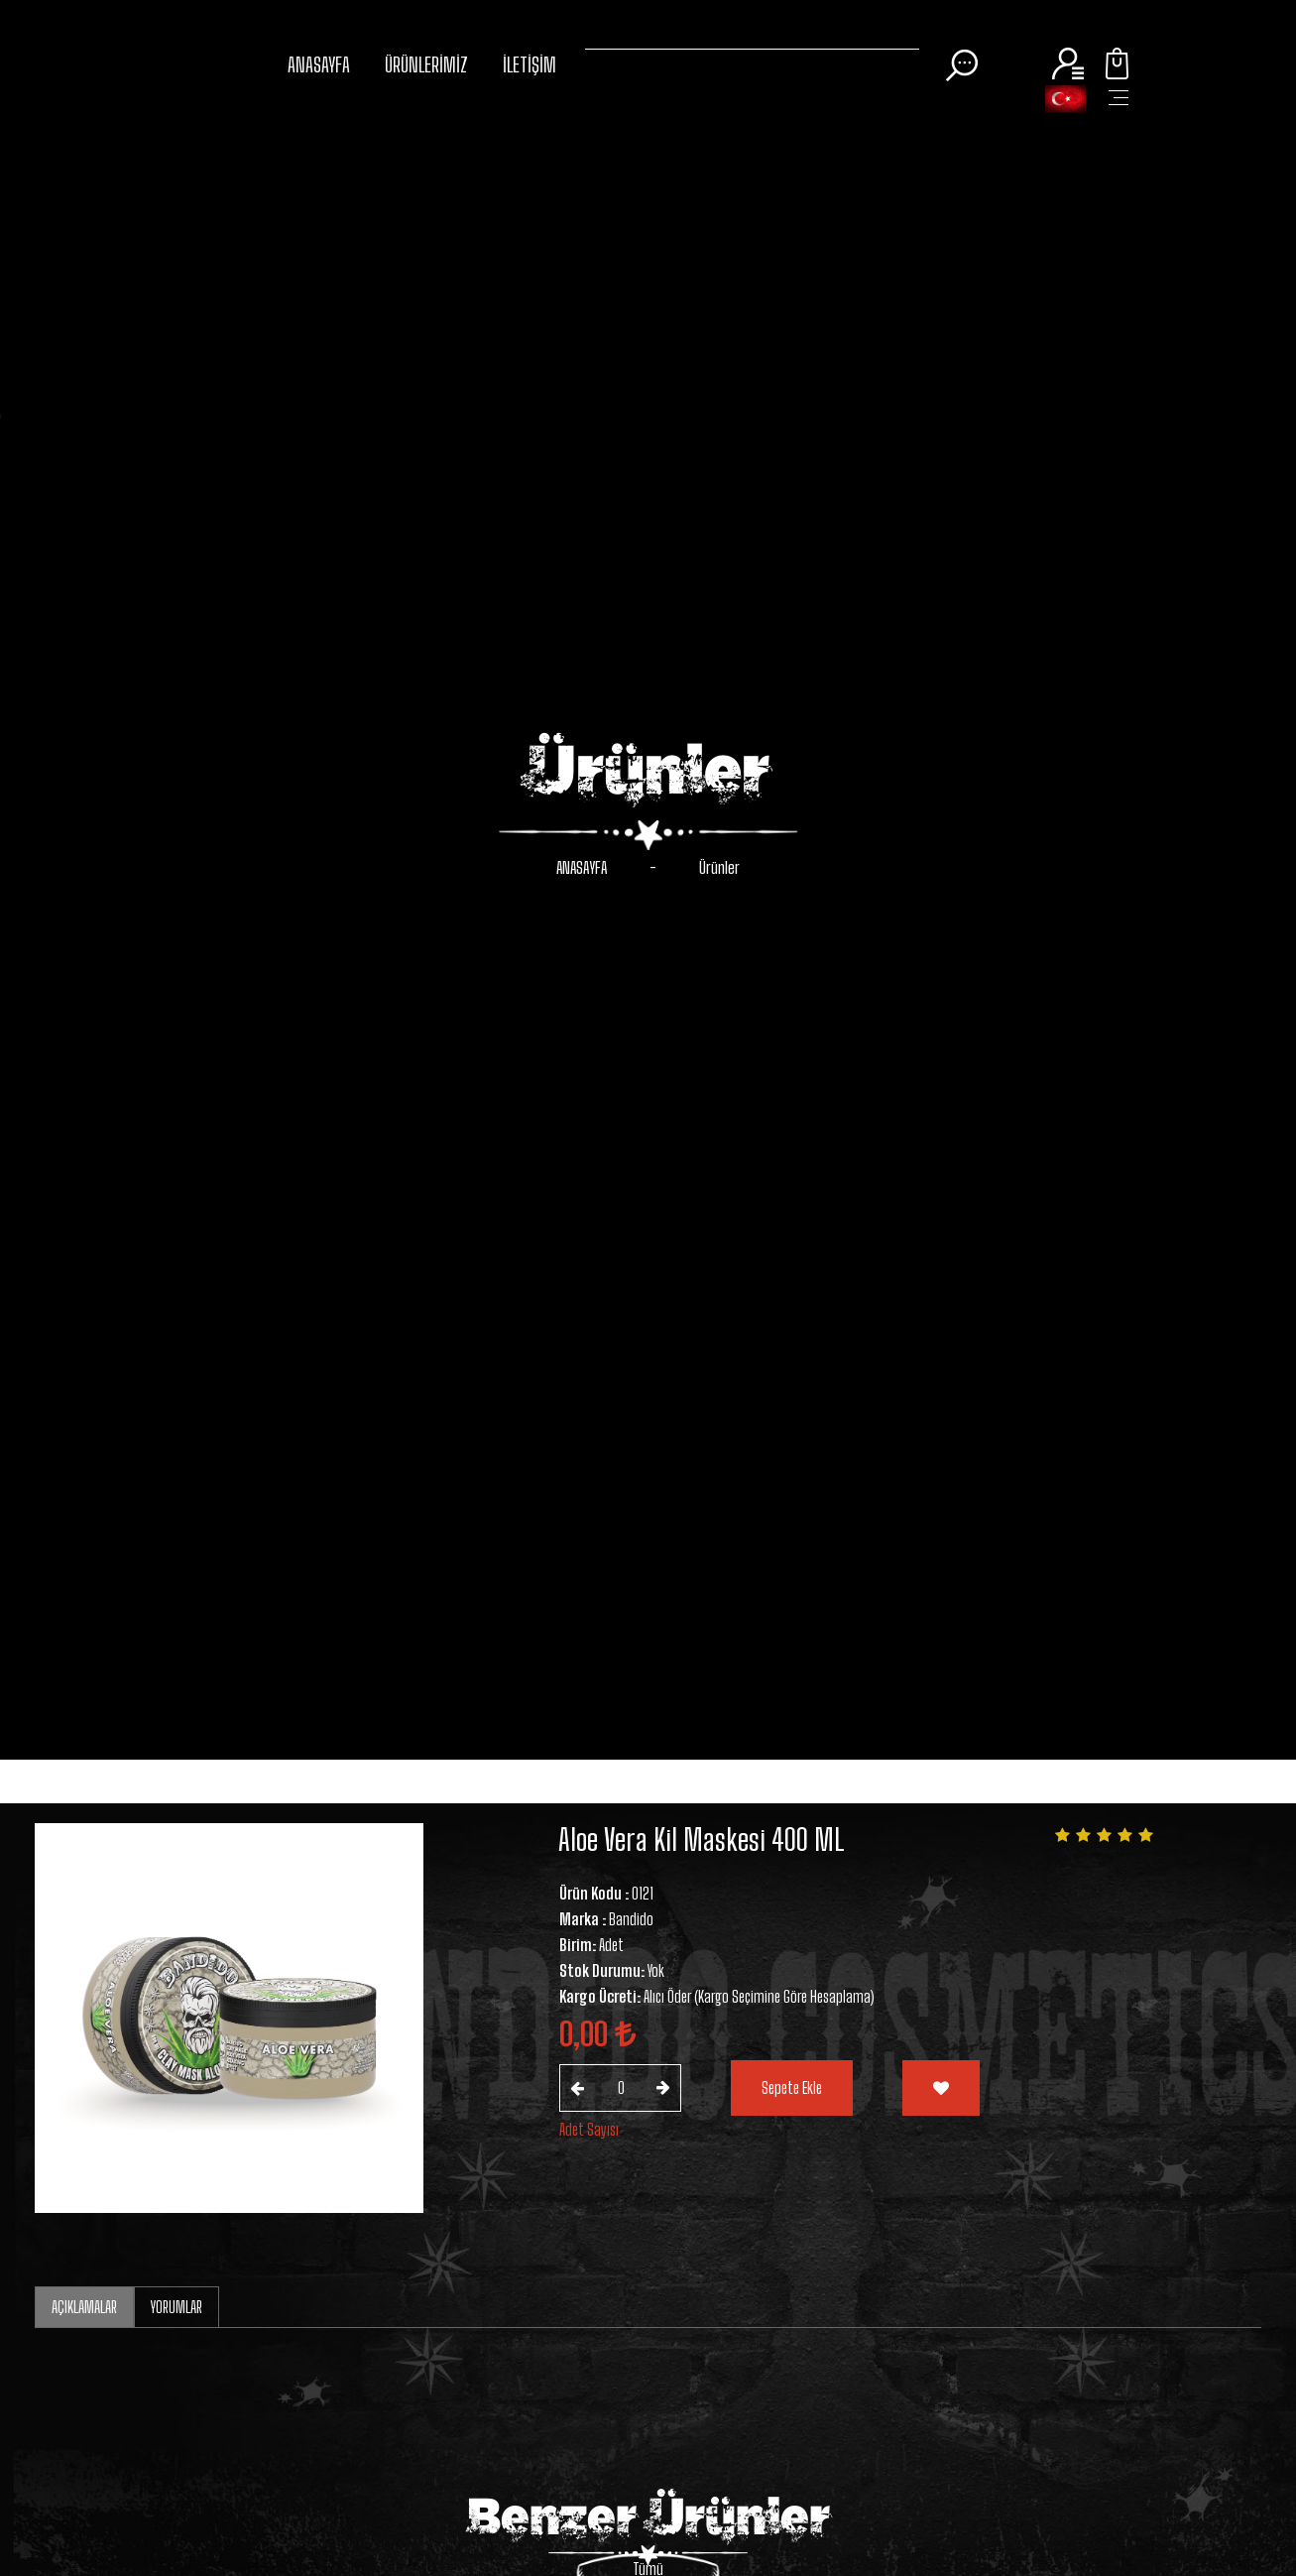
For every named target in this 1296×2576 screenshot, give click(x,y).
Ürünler (719, 867)
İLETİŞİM (529, 64)
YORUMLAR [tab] (176, 2306)
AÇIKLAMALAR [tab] (84, 2306)
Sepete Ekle (792, 2087)
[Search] (751, 45)
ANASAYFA (319, 64)
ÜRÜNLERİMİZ (426, 64)
